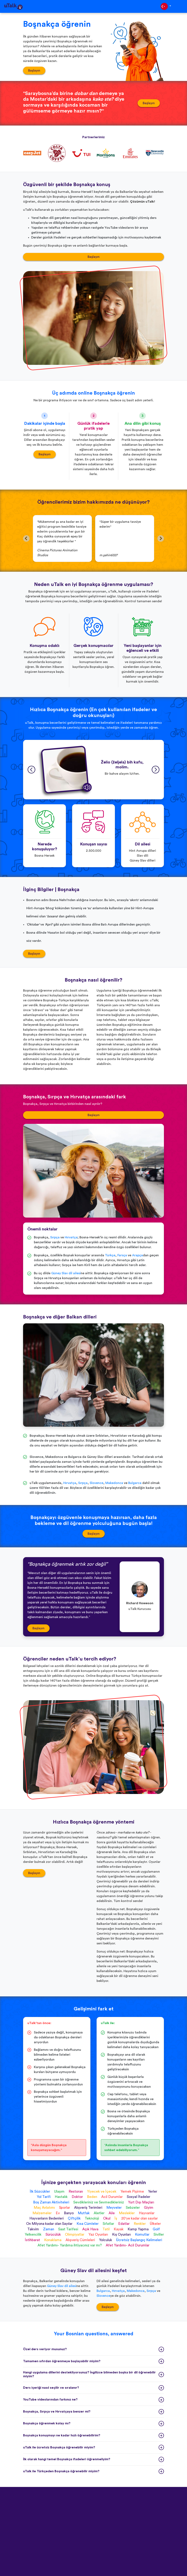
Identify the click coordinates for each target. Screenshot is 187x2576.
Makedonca (114, 1483)
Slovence (96, 1483)
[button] (65, 769)
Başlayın (34, 70)
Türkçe (110, 1255)
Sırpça (55, 1237)
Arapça (137, 1255)
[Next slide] (160, 538)
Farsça (122, 1255)
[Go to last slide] (26, 538)
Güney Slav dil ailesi (66, 1273)
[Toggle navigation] (181, 6)
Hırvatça (71, 1237)
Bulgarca (134, 1483)
